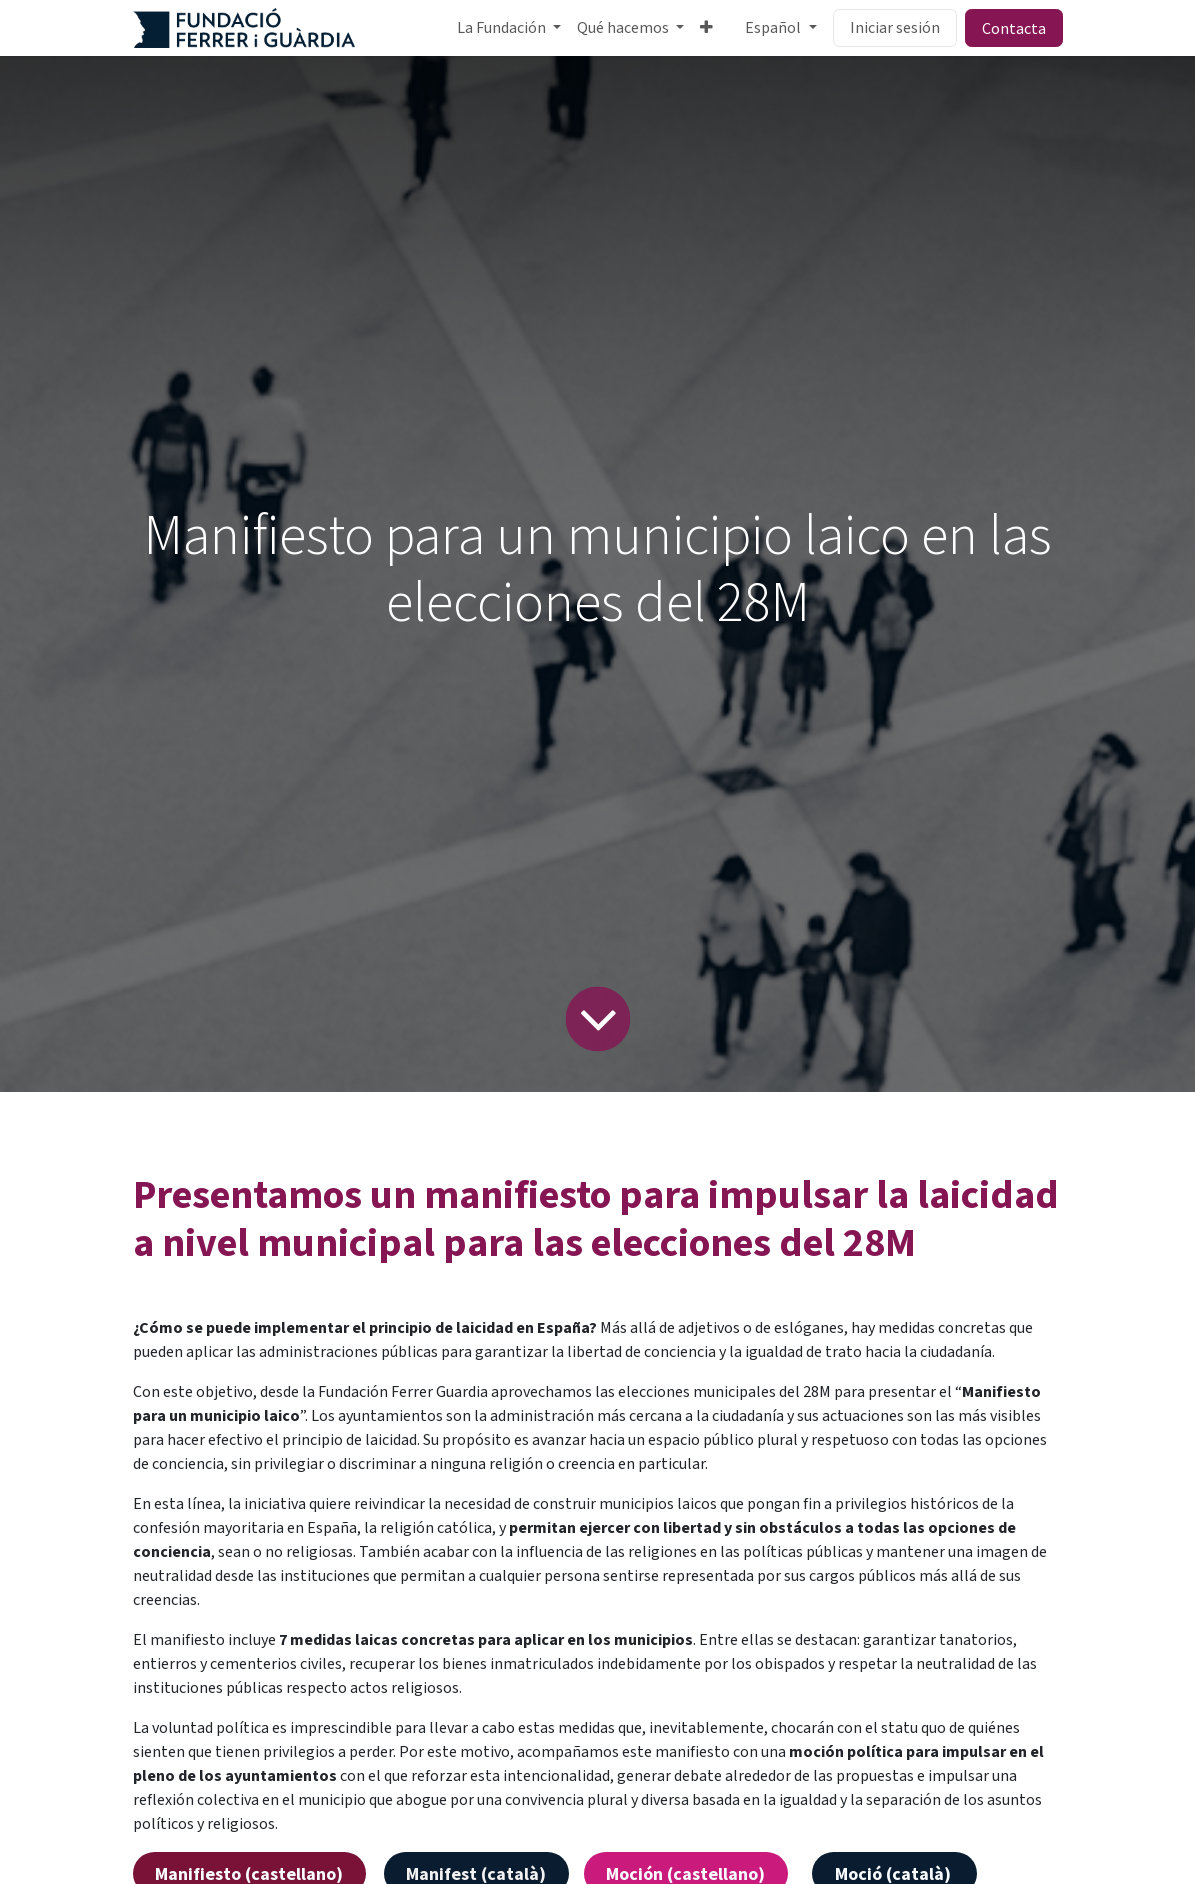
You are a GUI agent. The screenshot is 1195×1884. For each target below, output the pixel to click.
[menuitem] (509, 28)
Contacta (1014, 28)
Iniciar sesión (895, 28)
